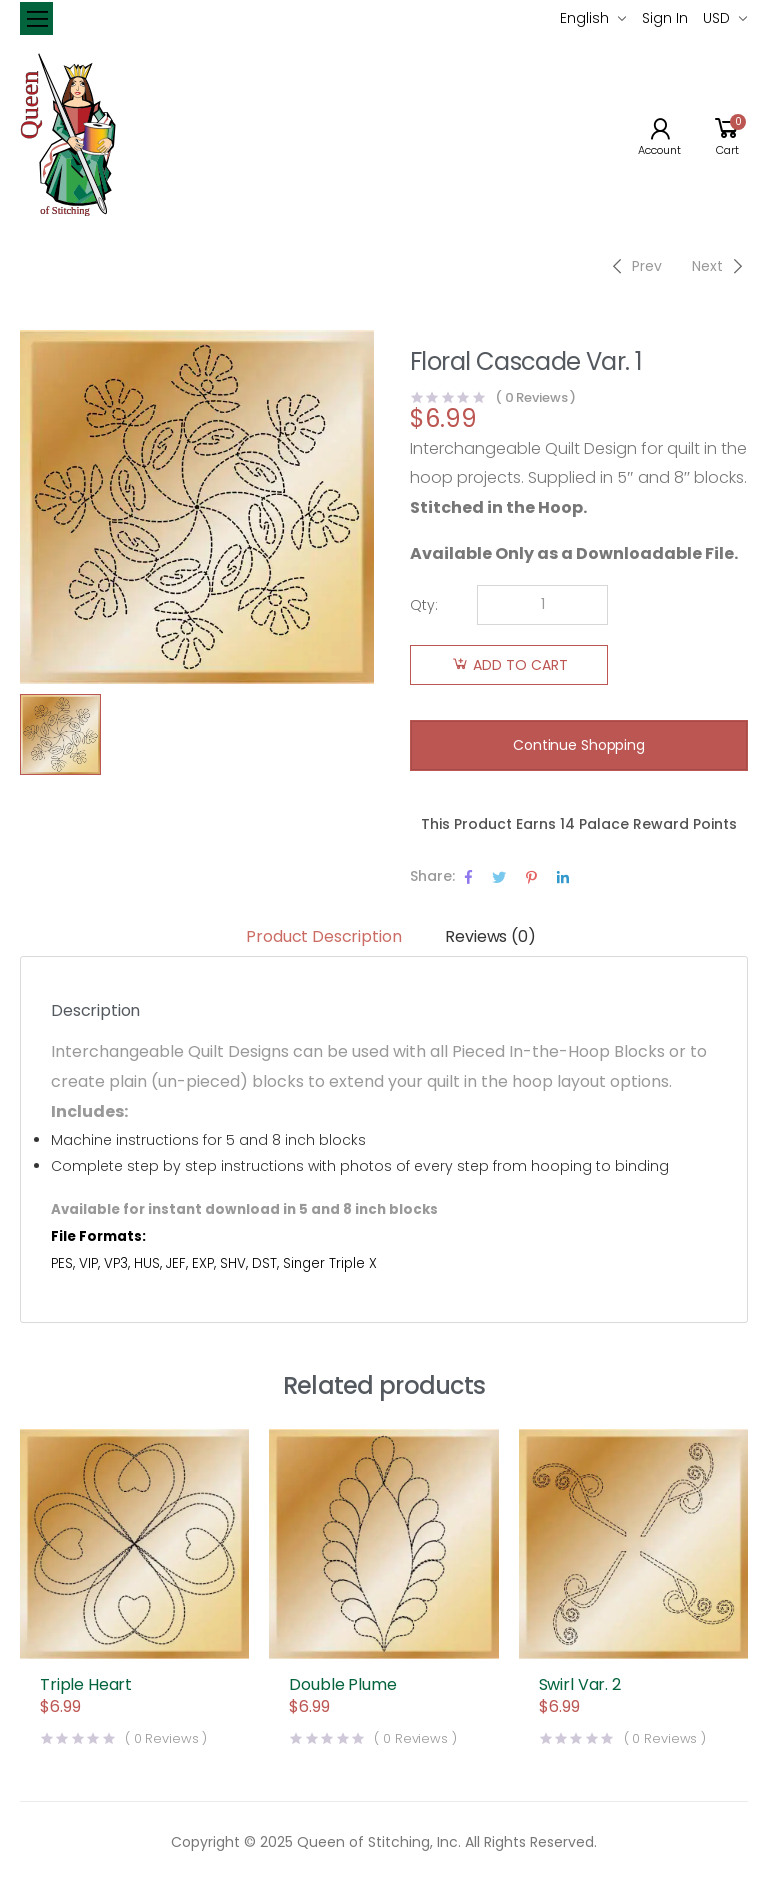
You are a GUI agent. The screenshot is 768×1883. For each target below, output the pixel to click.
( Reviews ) (535, 397)
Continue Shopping (579, 745)
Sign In (665, 18)
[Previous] (634, 266)
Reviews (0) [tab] (490, 936)
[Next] (720, 266)
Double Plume (342, 1684)
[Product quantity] (542, 605)
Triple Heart (86, 1684)
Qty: (424, 605)
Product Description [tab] (323, 936)
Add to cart (520, 665)
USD (716, 18)
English (584, 18)
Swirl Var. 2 (580, 1684)
